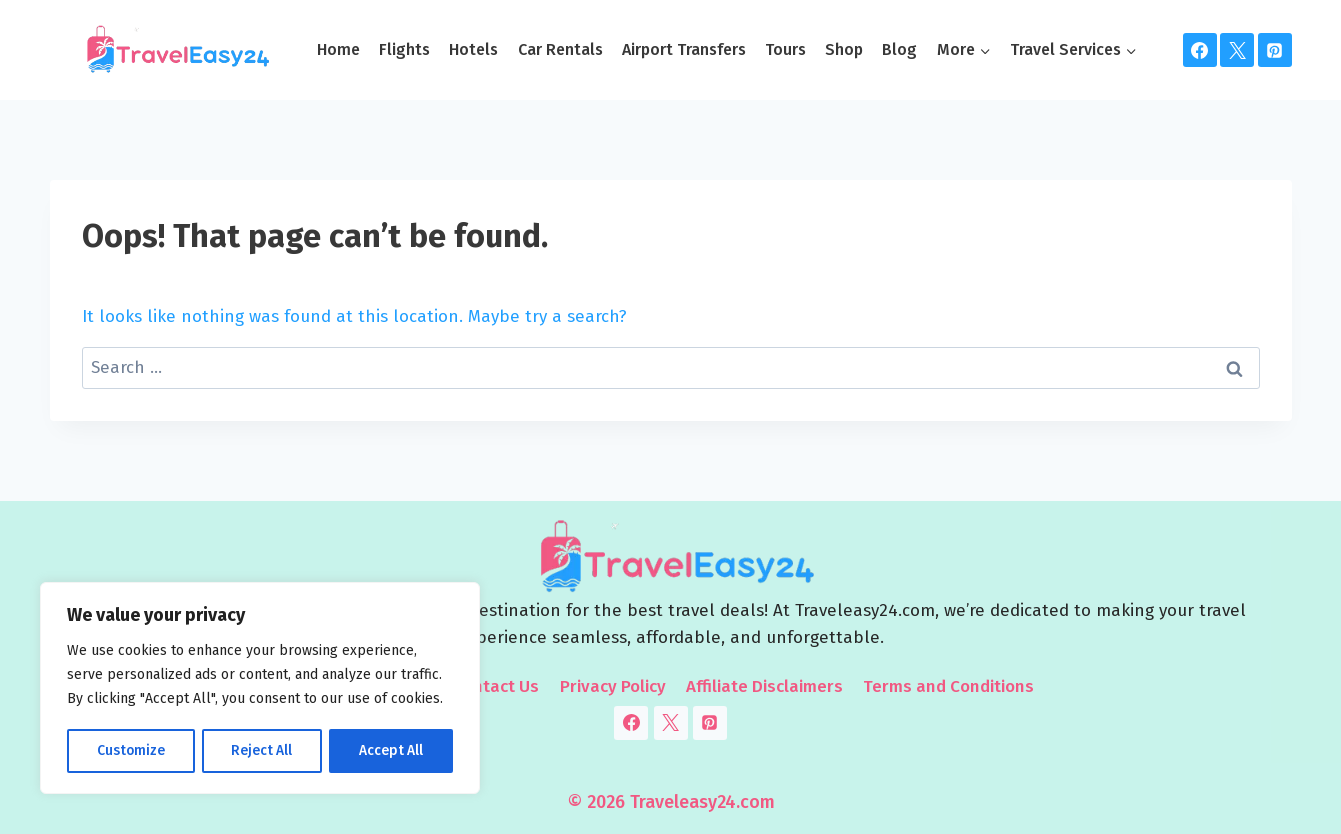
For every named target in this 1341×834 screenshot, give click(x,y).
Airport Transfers (684, 49)
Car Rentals (560, 49)
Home (338, 49)
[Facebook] (1200, 50)
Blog (899, 49)
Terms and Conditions (948, 686)
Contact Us (496, 686)
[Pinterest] (1275, 50)
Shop (844, 49)
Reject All (262, 750)
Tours (785, 49)
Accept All (391, 750)
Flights (404, 49)
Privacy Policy (613, 686)
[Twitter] (1237, 50)
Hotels (473, 49)
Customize (130, 750)
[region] (260, 689)
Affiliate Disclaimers (764, 686)
